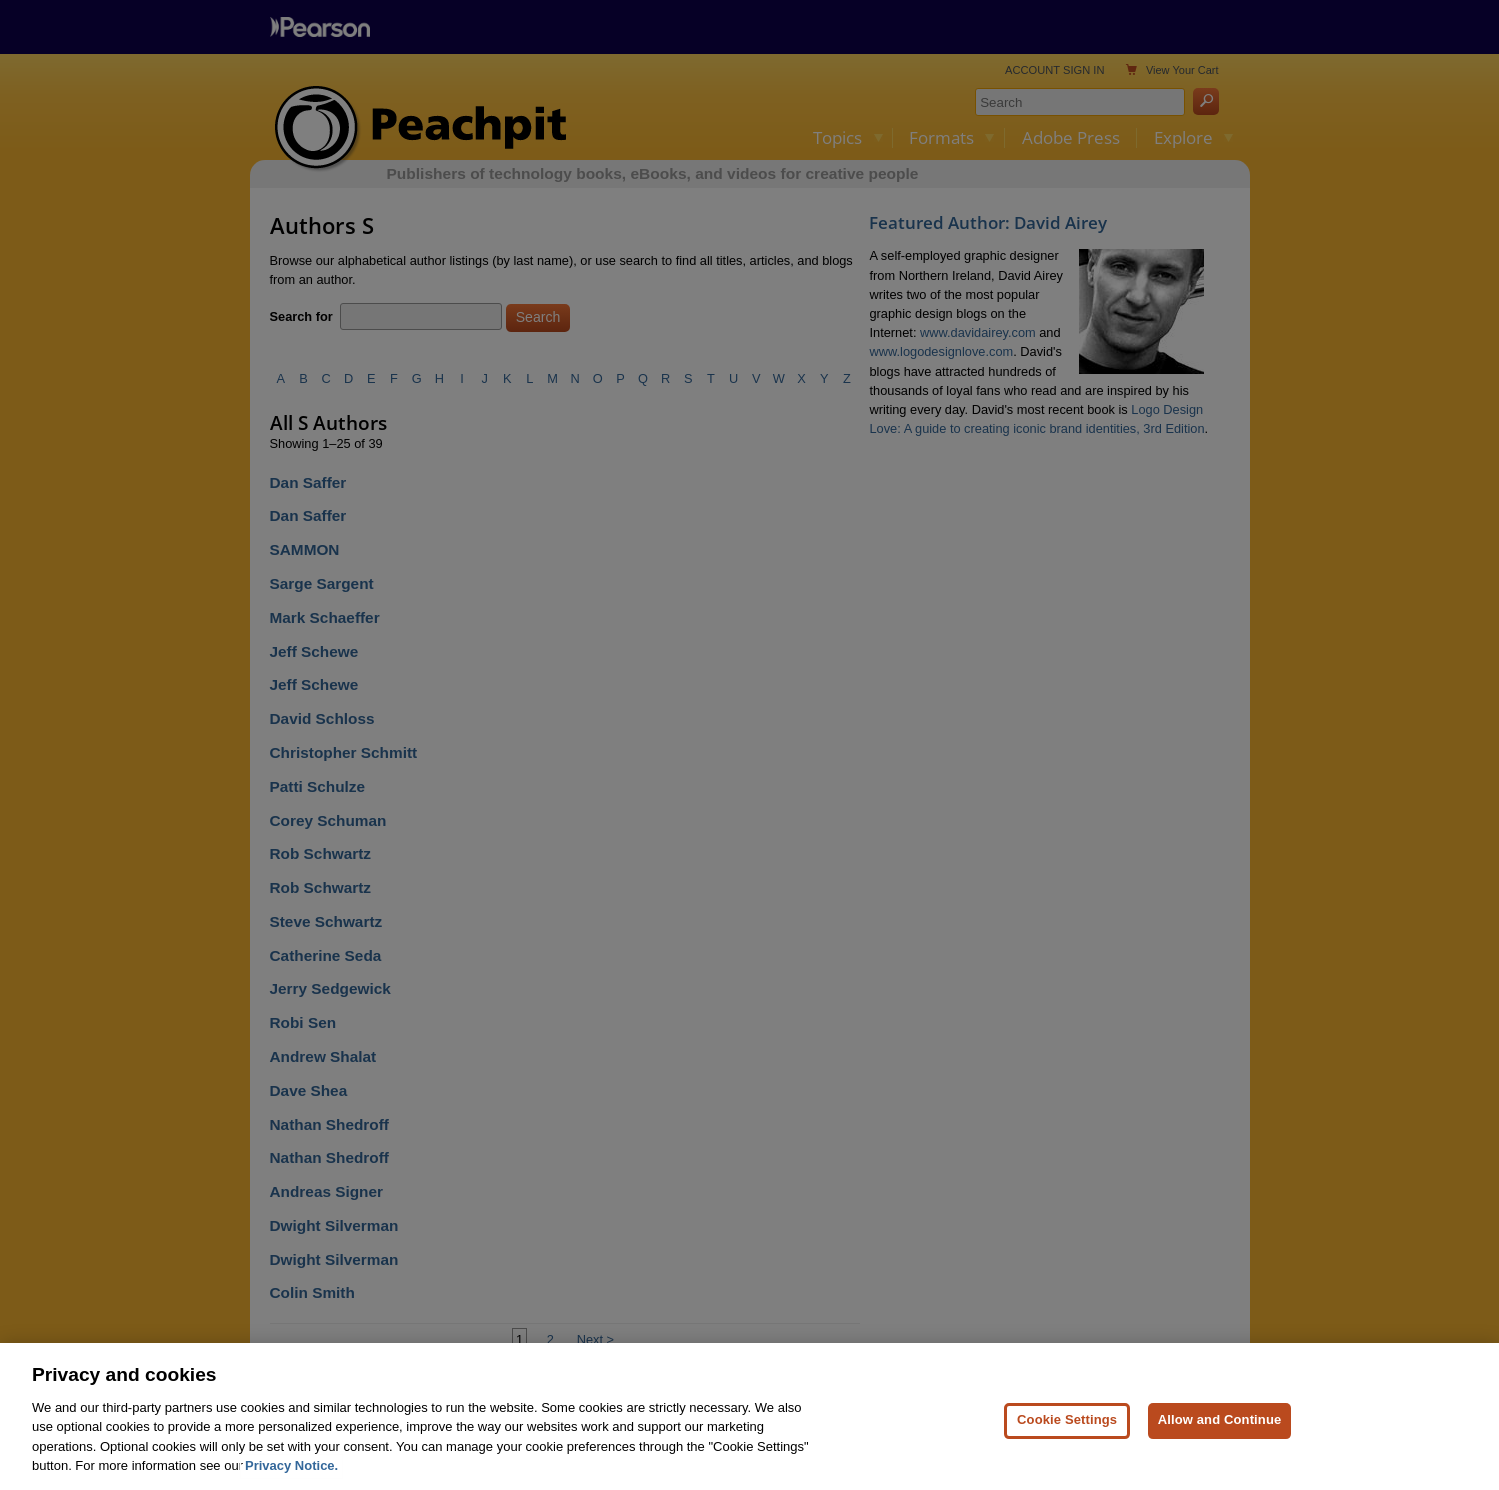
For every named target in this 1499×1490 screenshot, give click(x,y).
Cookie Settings (1067, 1430)
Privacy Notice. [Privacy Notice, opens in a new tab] (291, 1476)
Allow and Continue (1220, 1430)
